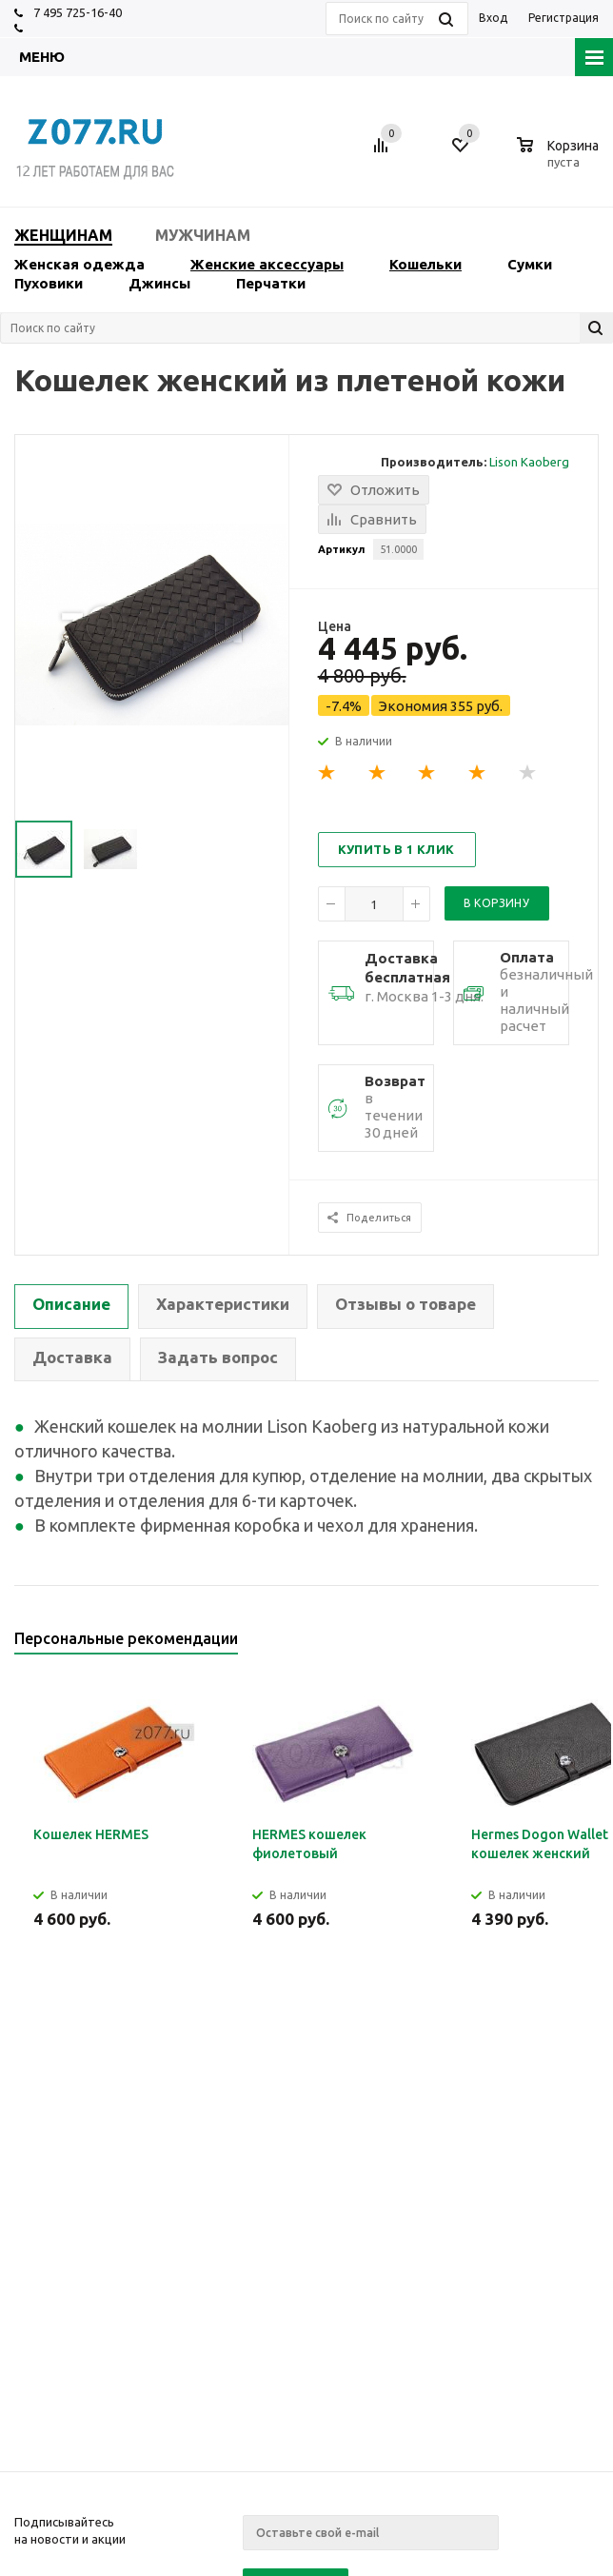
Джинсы (159, 283)
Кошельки (425, 264)
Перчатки (271, 283)
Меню (42, 57)
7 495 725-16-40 (77, 12)
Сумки (529, 264)
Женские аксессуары (267, 264)
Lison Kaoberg (529, 461)
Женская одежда (79, 264)
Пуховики (48, 283)
